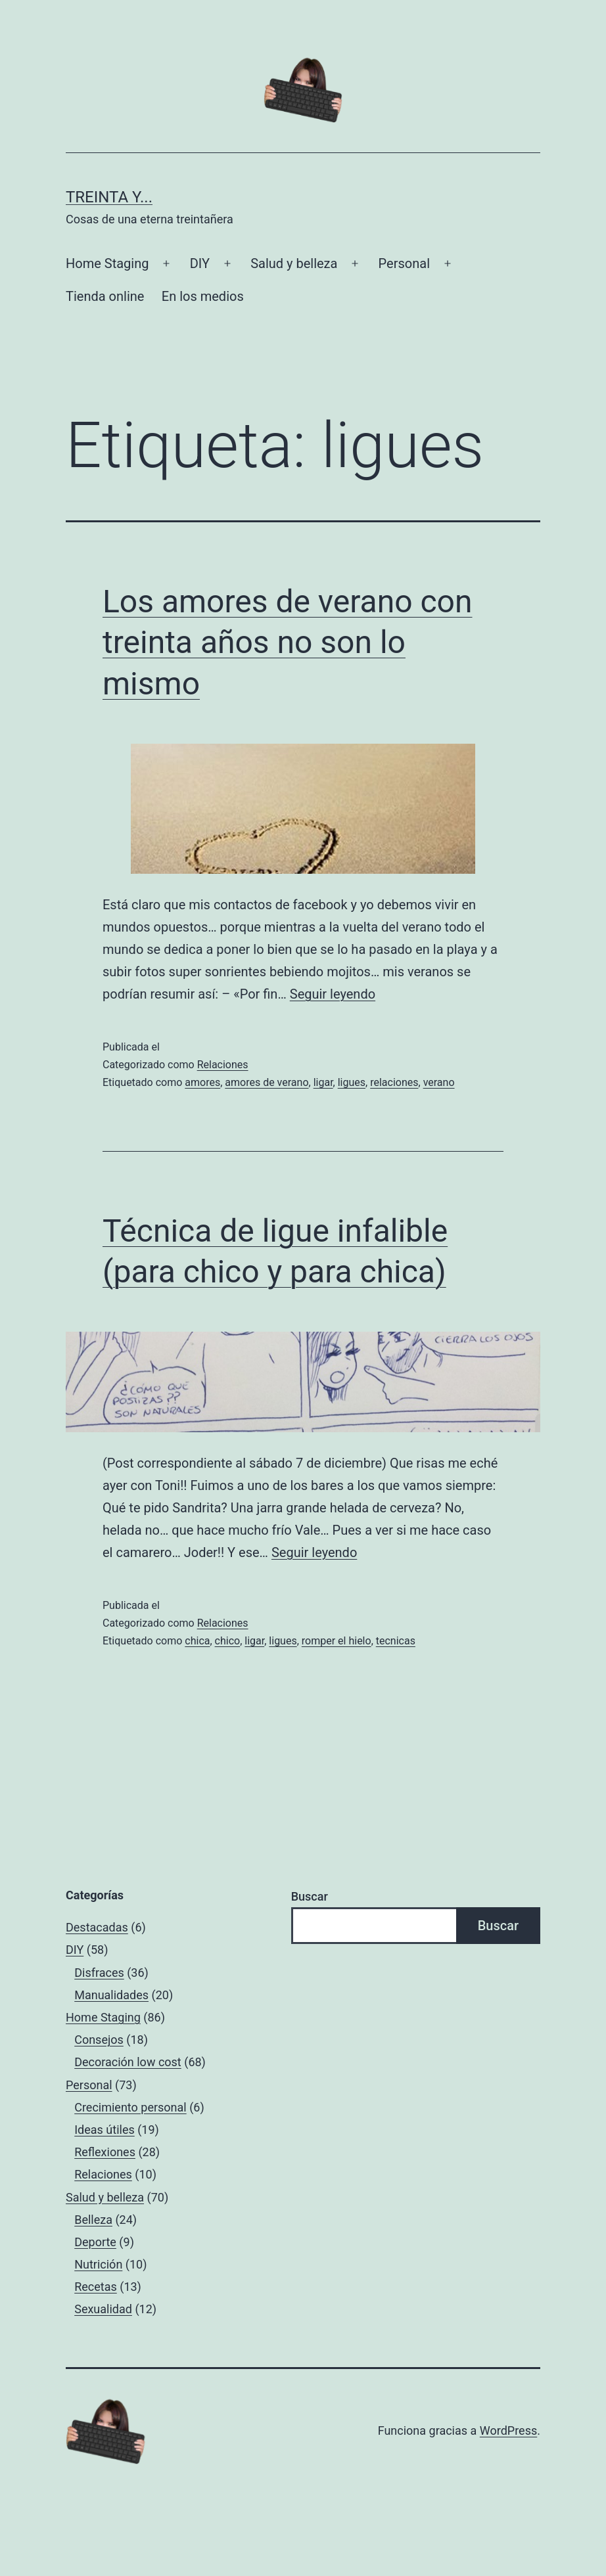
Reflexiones (104, 2152)
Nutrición (98, 2264)
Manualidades (111, 1995)
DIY (200, 263)
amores (202, 1082)
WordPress (508, 2430)
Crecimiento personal (130, 2107)
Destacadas (97, 1927)
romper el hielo (336, 1641)
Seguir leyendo (332, 994)
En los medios (203, 296)
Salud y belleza (293, 263)
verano (439, 1082)
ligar (323, 1082)
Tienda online (105, 296)
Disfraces (99, 1972)
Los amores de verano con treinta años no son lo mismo (288, 642)
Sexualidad (103, 2309)
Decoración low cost (127, 2062)
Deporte (95, 2242)
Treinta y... (109, 197)
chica (197, 1641)
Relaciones (222, 1064)
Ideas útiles (104, 2129)
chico (228, 1641)
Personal (404, 263)
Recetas (95, 2287)
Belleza (93, 2219)
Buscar (309, 1896)
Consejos (99, 2039)
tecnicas (395, 1641)
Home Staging (107, 263)
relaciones (394, 1082)
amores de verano (266, 1082)
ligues (351, 1082)
